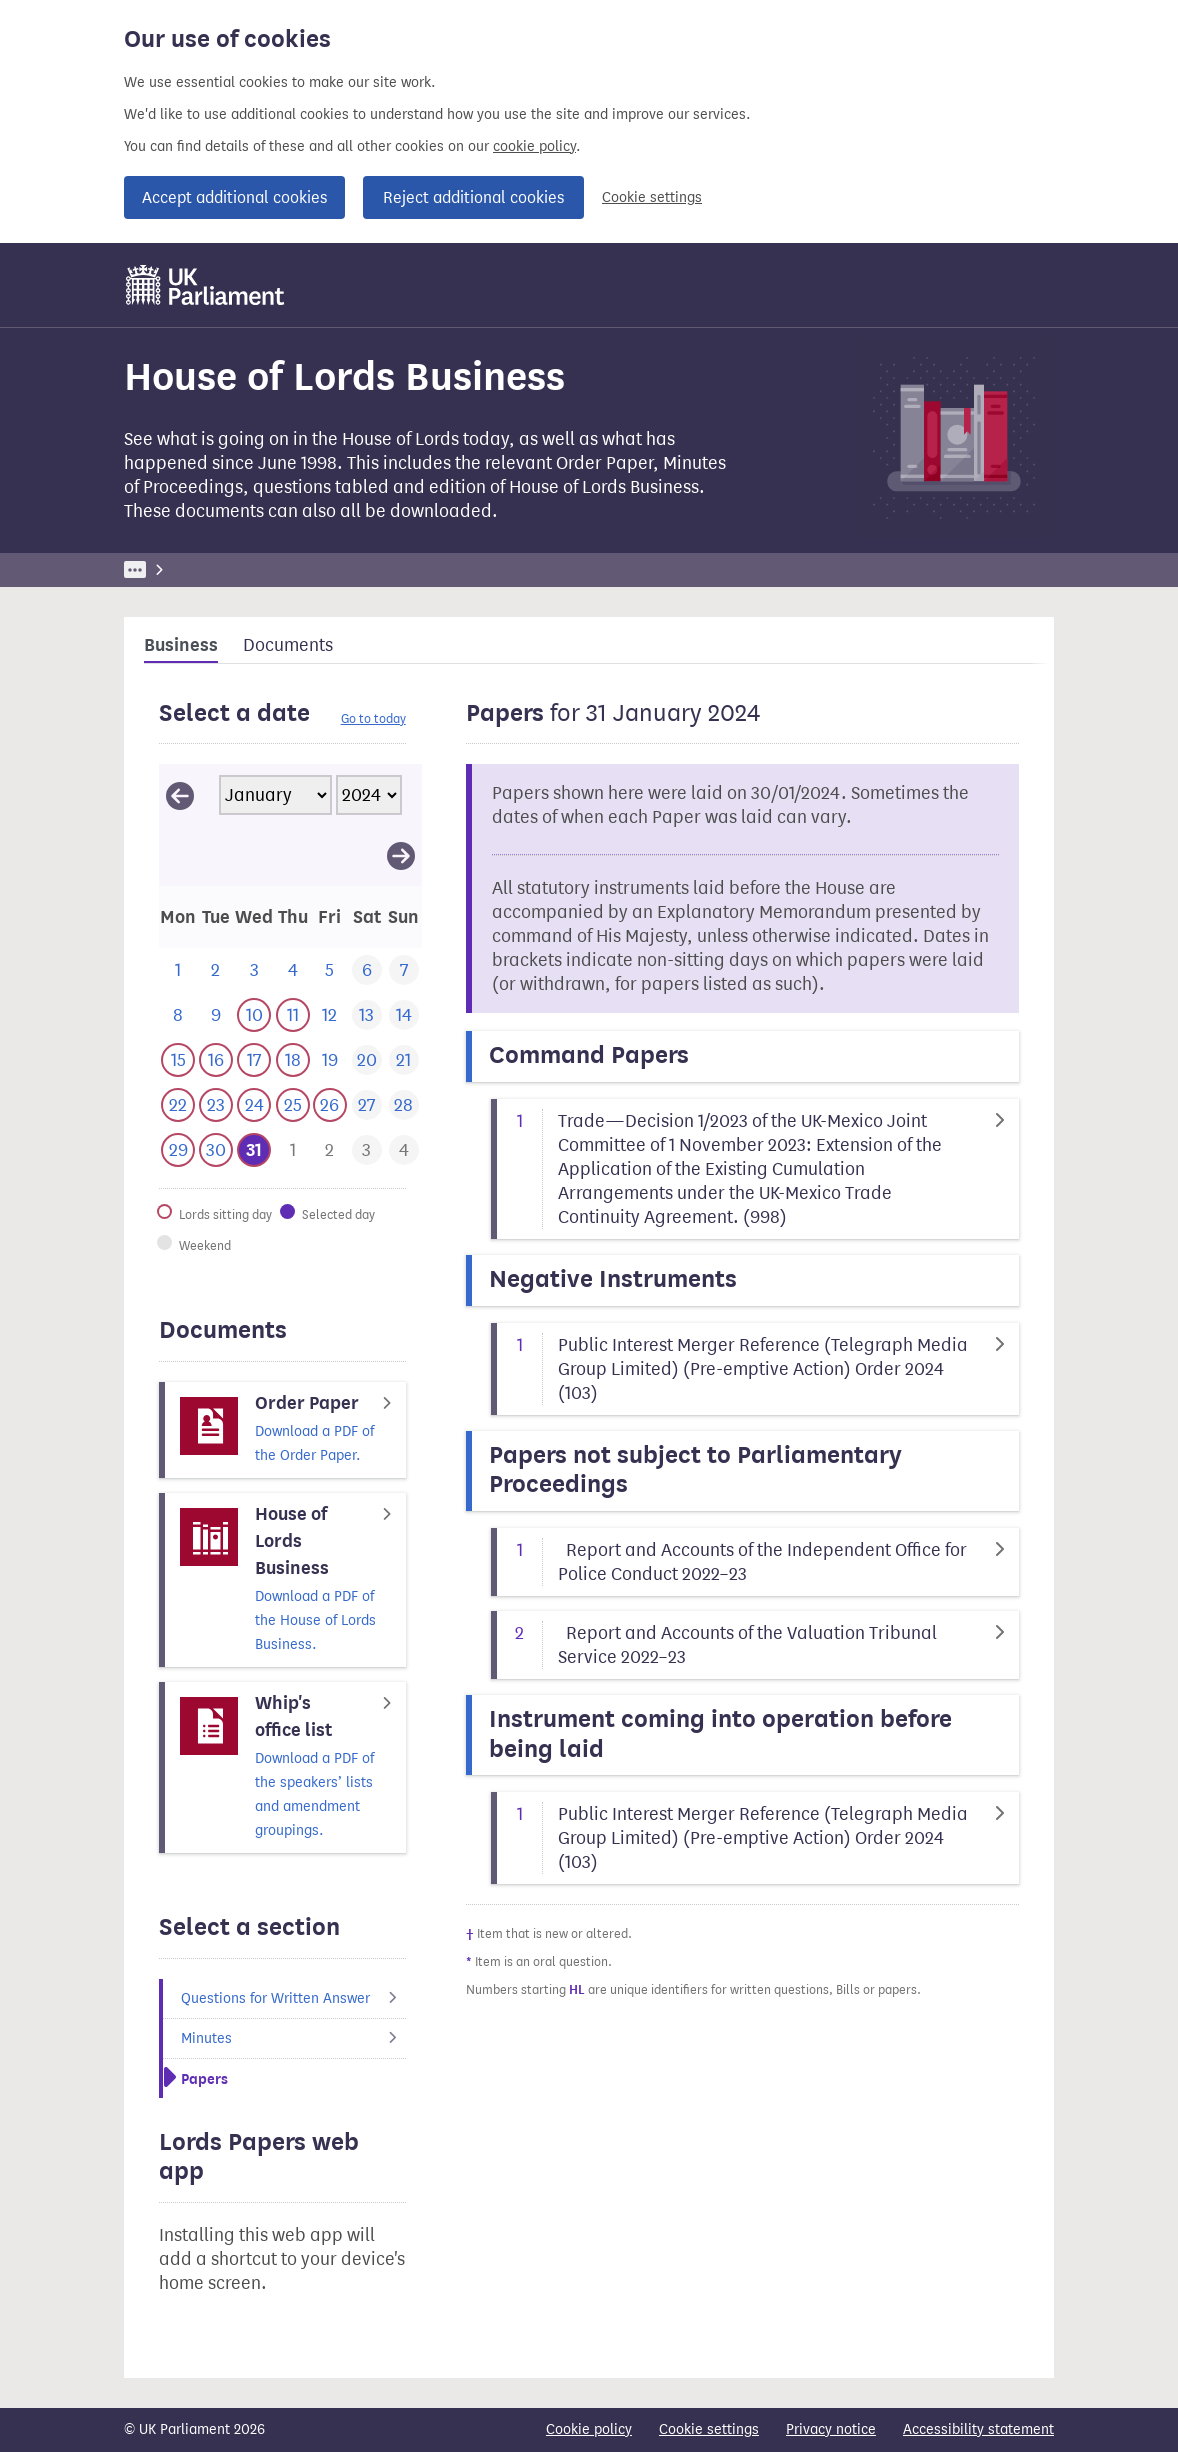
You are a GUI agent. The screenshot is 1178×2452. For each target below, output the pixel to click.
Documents (288, 645)
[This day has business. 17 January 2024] (254, 1060)
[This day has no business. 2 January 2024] (215, 970)
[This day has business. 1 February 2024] (292, 1150)
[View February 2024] (401, 855)
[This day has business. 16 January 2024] (215, 1060)
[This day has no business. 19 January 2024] (329, 1060)
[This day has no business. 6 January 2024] (366, 970)
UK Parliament (169, 569)
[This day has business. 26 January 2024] (329, 1105)
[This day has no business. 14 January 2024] (403, 1015)
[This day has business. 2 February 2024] (329, 1150)
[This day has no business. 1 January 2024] (178, 970)
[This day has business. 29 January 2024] (178, 1150)
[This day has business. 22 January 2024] (178, 1105)
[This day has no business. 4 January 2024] (292, 970)
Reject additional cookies (473, 197)
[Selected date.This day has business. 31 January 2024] (254, 1150)
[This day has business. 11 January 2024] (292, 1015)
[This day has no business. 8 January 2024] (178, 1015)
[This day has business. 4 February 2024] (403, 1150)
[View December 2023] (180, 795)
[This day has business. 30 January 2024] (215, 1150)
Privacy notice (831, 2429)
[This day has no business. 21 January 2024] (403, 1060)
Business (271, 569)
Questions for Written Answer (293, 1998)
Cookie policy (589, 2429)
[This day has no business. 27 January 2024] (366, 1105)
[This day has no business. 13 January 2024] (366, 1015)
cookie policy (534, 146)
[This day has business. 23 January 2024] (215, 1105)
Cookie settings (652, 197)
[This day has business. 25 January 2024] (292, 1105)
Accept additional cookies (234, 197)
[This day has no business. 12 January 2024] (329, 1015)
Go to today (373, 718)
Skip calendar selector (158, 763)
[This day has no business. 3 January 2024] (254, 970)
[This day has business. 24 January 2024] (254, 1105)
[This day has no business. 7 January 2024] (403, 970)
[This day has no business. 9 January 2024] (215, 1015)
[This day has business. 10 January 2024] (254, 1015)
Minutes (293, 2038)
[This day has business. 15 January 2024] (178, 1060)
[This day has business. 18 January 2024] (292, 1060)
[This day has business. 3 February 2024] (366, 1150)
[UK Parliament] (205, 285)
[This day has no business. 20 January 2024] (366, 1060)
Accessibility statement (978, 2429)
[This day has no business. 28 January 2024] (403, 1105)
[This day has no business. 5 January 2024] (329, 970)
